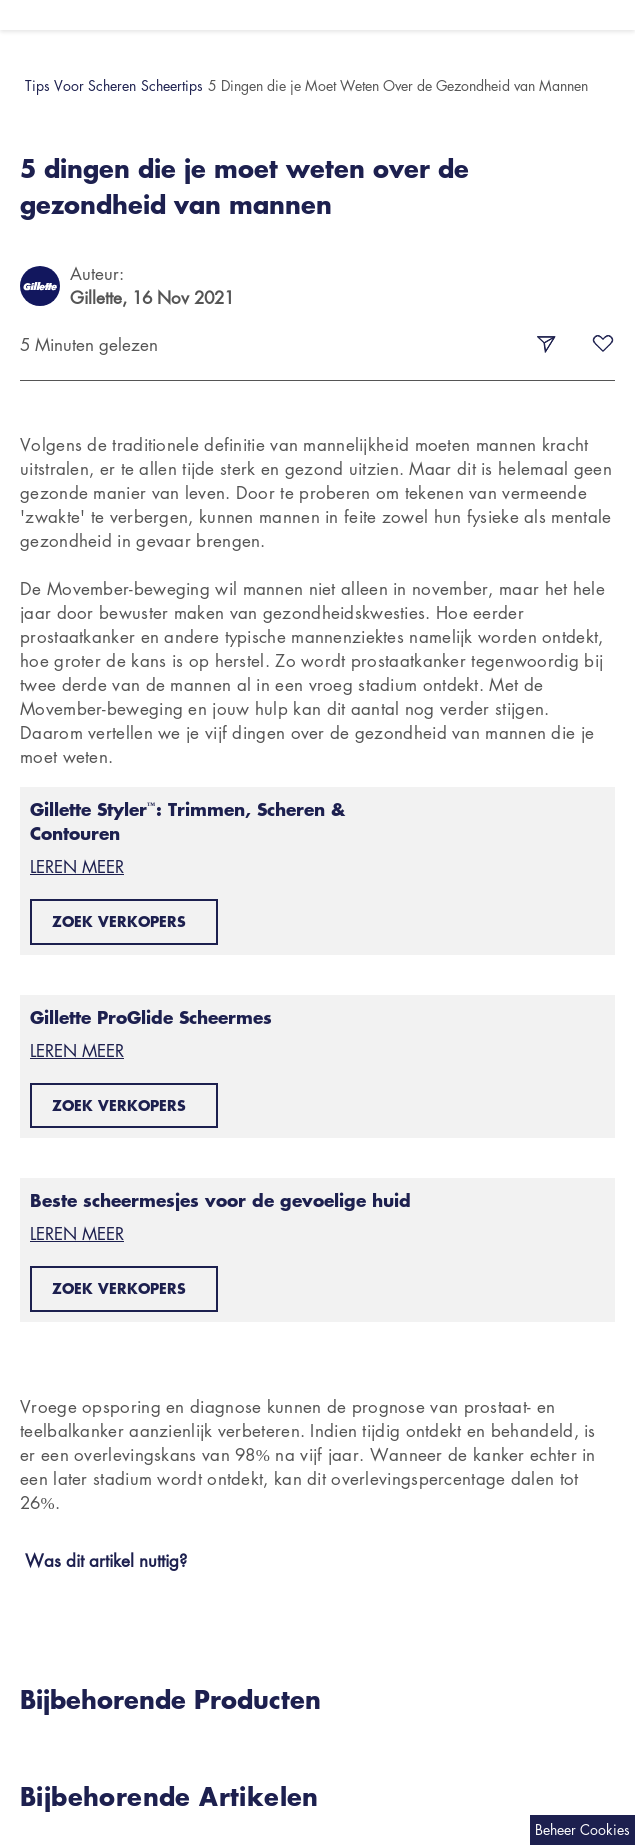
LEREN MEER (77, 866)
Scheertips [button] (172, 85)
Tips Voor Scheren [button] (80, 85)
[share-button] (546, 345)
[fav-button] (603, 345)
